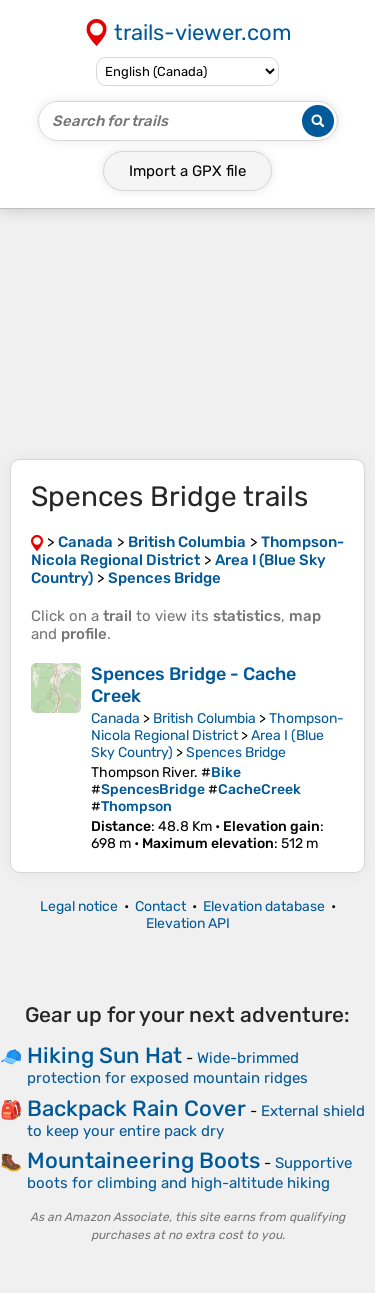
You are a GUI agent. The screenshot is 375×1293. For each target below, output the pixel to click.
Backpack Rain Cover (136, 1108)
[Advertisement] (187, 334)
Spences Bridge (236, 752)
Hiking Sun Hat (104, 1055)
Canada (115, 718)
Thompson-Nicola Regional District (217, 727)
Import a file (187, 171)
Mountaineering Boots (143, 1160)
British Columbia (204, 718)
